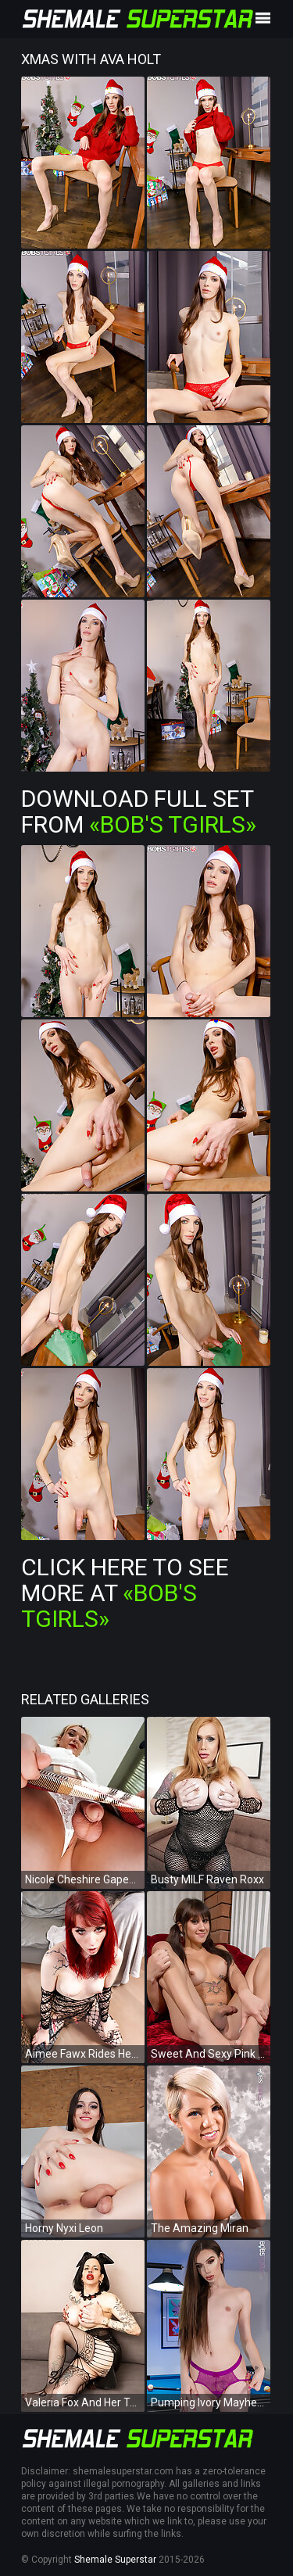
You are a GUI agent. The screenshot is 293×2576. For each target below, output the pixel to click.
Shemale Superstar (115, 2559)
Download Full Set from (138, 811)
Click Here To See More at (125, 1592)
